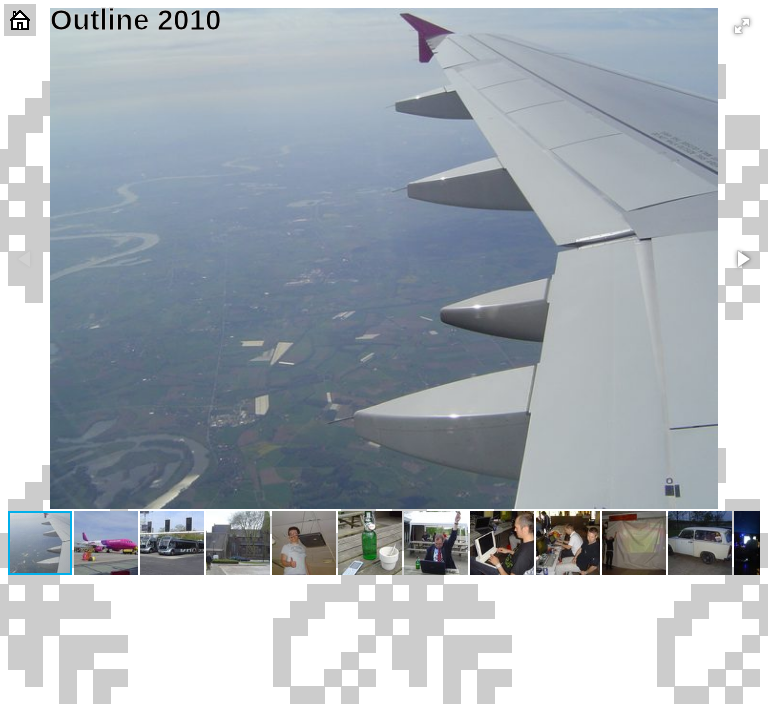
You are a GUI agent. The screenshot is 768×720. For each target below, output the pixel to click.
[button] (742, 26)
